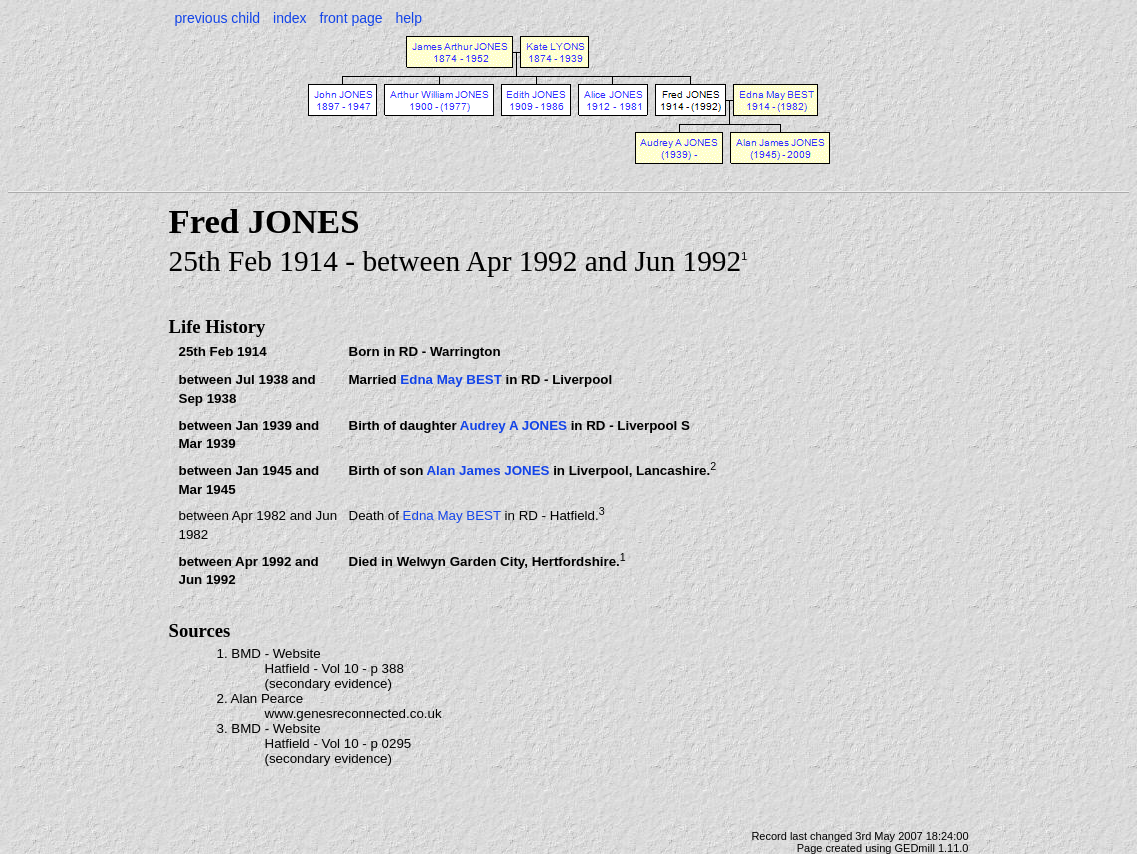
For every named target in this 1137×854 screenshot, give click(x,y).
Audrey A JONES (513, 425)
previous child (218, 18)
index (289, 18)
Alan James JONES (487, 470)
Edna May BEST (450, 379)
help (409, 18)
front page (351, 18)
